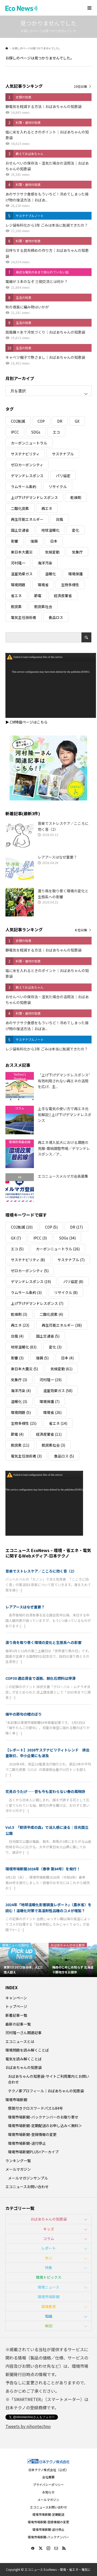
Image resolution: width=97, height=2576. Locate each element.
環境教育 (48, 2306)
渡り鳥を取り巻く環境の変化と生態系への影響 (43, 1642)
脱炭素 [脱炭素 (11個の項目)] (16, 606)
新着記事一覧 (16, 2015)
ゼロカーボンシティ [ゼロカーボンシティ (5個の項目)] (27, 464)
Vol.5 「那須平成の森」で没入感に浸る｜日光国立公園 (46, 1830)
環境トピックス (48, 2277)
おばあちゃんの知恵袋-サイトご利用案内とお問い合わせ (48, 2079)
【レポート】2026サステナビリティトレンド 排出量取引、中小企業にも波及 (47, 1752)
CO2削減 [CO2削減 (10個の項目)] (18, 421)
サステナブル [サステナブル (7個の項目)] (63, 453)
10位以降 (80, 86)
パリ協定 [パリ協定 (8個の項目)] (63, 475)
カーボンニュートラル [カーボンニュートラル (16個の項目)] (29, 443)
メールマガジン (18, 2169)
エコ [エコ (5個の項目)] (56, 432)
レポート (48, 2248)
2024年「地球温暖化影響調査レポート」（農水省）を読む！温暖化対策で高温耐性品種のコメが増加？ (48, 1907)
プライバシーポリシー (48, 2484)
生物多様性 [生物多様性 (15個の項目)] (70, 584)
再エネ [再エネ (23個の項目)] (46, 508)
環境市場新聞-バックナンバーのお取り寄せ (43, 2117)
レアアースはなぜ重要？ (25, 1606)
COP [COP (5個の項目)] (41, 421)
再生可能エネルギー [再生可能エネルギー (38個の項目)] (27, 519)
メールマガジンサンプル (28, 2178)
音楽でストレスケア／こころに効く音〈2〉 (40, 1571)
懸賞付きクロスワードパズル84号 (35, 2108)
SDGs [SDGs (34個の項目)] (35, 432)
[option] (24, 1960)
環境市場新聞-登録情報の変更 (32, 2134)
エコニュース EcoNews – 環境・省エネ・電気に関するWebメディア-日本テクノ (48, 1553)
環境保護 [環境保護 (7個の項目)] (75, 573)
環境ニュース (48, 2287)
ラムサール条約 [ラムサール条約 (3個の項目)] (23, 486)
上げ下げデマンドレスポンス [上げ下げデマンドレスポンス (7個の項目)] (34, 497)
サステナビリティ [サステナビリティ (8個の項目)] (25, 453)
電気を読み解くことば (23, 2058)
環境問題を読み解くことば (27, 2050)
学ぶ (48, 2258)
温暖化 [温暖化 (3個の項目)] (50, 573)
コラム (48, 2238)
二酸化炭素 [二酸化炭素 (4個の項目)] (20, 508)
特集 (48, 2267)
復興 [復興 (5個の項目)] (34, 541)
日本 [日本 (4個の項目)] (53, 541)
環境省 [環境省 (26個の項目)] (43, 584)
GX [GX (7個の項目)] (77, 421)
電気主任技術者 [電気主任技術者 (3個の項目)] (23, 617)
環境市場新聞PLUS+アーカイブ (33, 2151)
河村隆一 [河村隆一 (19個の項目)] (18, 562)
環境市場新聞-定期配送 (48, 2514)
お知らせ (48, 2492)
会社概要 (48, 2477)
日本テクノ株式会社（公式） (48, 2469)
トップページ (16, 2006)
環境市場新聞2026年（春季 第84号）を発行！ (42, 1868)
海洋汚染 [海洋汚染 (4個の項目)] (45, 562)
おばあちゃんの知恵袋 (23, 2067)
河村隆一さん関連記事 (23, 2032)
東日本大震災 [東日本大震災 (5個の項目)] (22, 552)
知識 (48, 2316)
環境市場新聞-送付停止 (27, 2143)
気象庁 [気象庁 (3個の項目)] (77, 552)
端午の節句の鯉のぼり (23, 1714)
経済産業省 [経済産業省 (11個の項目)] (63, 595)
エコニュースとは (19, 2041)
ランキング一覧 (18, 2160)
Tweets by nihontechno (28, 2426)
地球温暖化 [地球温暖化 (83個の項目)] (50, 530)
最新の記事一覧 (18, 2024)
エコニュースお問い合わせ (27, 2186)
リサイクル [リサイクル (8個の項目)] (58, 486)
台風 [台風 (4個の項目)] (59, 519)
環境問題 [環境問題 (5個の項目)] (18, 584)
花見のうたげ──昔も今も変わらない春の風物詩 (45, 1791)
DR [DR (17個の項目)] (59, 421)
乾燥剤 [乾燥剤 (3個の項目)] (75, 497)
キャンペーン (16, 1997)
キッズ (48, 2228)
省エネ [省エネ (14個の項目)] (16, 595)
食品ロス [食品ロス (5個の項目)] (56, 617)
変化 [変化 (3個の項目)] (75, 530)
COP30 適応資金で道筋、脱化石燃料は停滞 (40, 1678)
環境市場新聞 (16, 2099)
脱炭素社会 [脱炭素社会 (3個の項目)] (43, 606)
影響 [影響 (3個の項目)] (14, 541)
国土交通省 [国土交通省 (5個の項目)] (20, 530)
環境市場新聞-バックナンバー (48, 2537)
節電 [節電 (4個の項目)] (37, 595)
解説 (48, 2325)
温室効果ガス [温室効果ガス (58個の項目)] (22, 573)
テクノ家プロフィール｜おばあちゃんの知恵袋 (46, 2090)
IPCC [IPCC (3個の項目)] (15, 432)
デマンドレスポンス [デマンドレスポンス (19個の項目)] (27, 475)
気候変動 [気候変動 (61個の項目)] (52, 552)
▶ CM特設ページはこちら (26, 722)
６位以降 (80, 930)
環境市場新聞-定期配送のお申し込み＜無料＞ (45, 2125)
